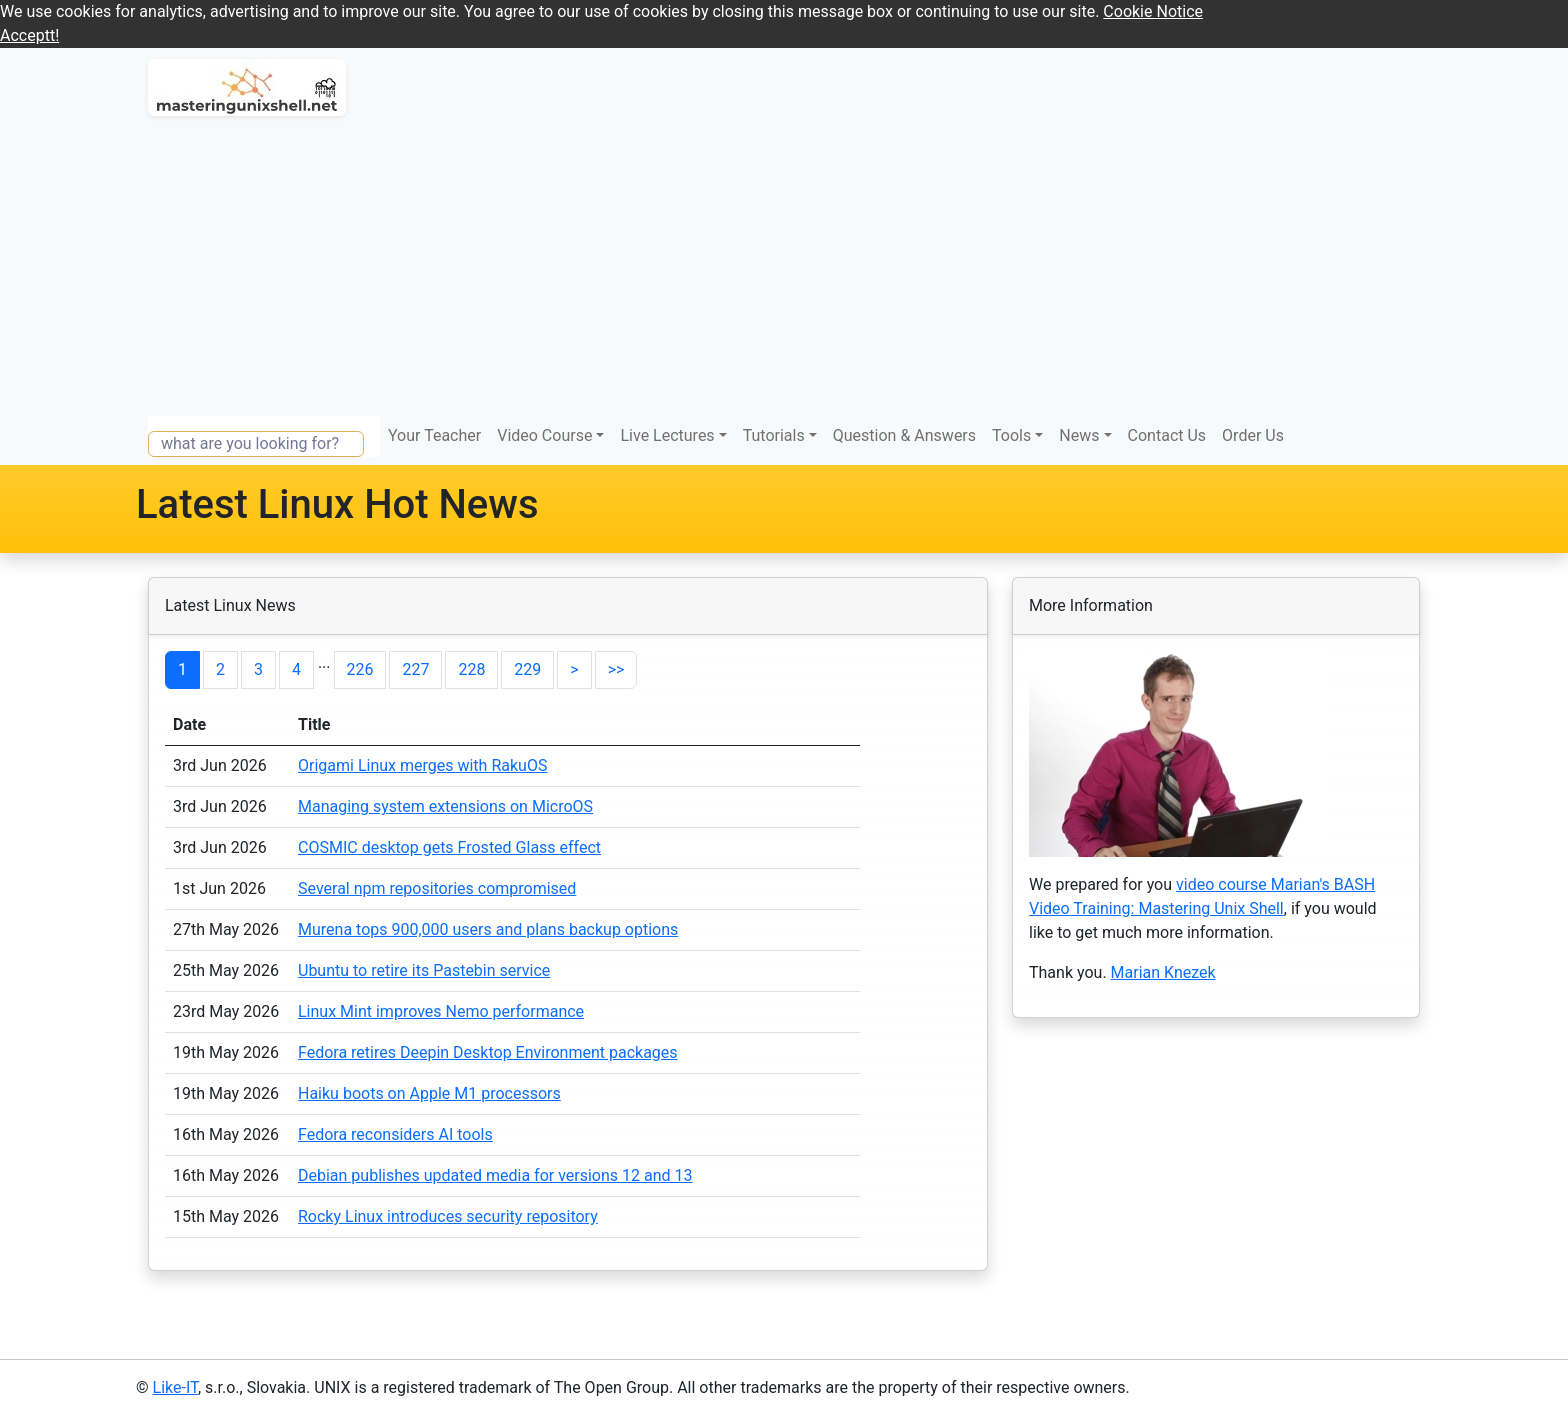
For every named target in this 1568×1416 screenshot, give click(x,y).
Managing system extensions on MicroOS (445, 806)
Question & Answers (904, 435)
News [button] (1079, 435)
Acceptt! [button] (29, 35)
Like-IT (175, 1387)
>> (616, 669)
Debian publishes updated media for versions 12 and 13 (495, 1175)
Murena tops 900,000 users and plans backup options (488, 929)
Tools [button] (1011, 435)
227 (415, 669)
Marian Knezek (1163, 972)
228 (471, 669)
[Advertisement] (784, 266)
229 (527, 669)
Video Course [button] (544, 435)
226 (360, 669)
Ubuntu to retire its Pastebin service (424, 970)
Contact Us (1167, 435)
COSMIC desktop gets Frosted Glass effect (449, 847)
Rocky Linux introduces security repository (448, 1216)
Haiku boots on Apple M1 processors (429, 1093)
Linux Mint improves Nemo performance (441, 1011)
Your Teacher (434, 435)
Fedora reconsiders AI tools (395, 1134)
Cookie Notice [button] (1153, 11)
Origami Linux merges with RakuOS (422, 765)
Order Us (1253, 435)
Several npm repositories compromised (437, 888)
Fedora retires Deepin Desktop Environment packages (488, 1052)
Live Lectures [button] (667, 435)
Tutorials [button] (774, 435)
